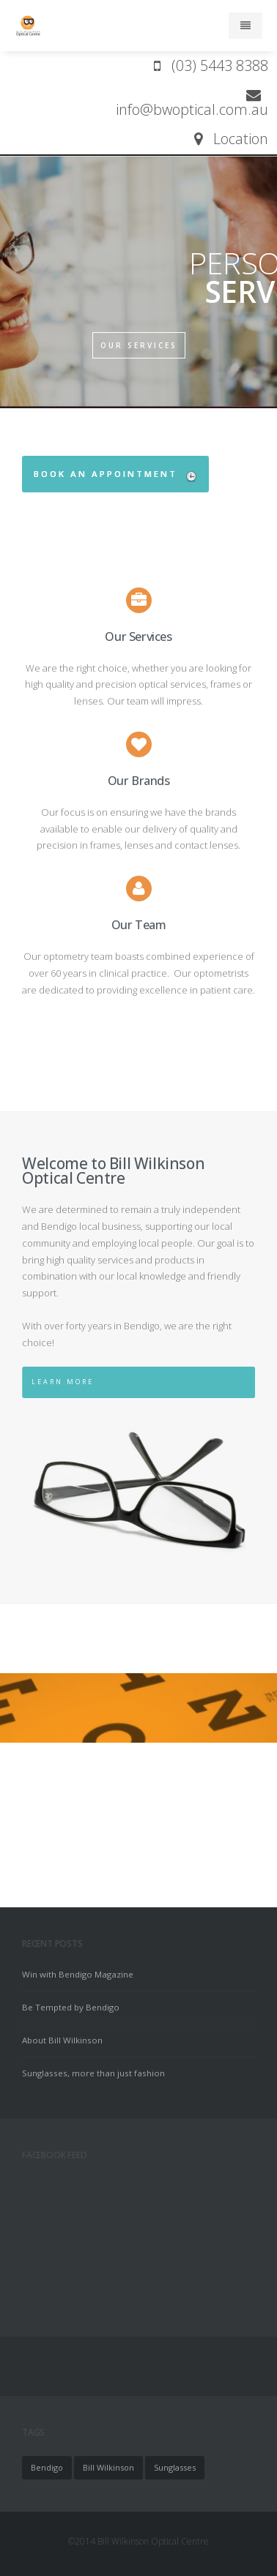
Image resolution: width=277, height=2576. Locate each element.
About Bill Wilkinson (62, 2040)
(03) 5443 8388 (211, 65)
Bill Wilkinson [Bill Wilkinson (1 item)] (108, 2467)
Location (231, 139)
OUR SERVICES (138, 345)
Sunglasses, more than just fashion (93, 2073)
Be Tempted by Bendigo (70, 2007)
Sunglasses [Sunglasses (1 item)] (175, 2467)
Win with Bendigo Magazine (77, 1974)
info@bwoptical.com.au (192, 102)
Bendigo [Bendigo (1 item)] (47, 2467)
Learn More (52, 1381)
